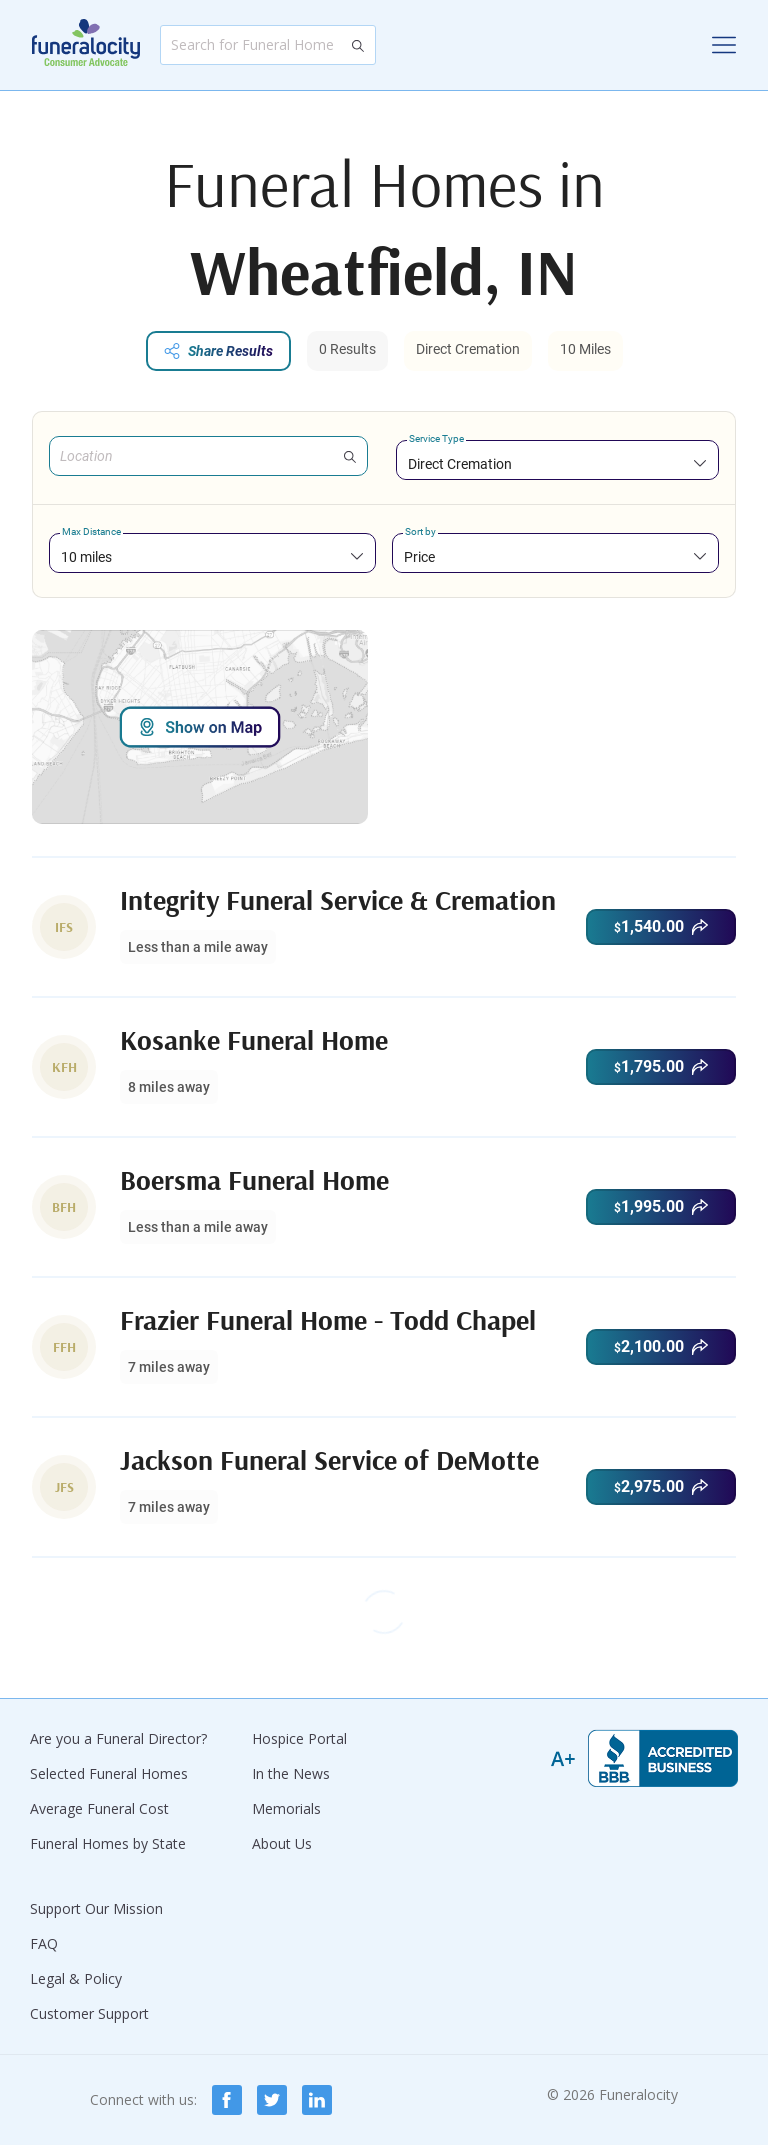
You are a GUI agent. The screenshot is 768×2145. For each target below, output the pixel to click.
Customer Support (89, 2013)
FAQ (44, 1943)
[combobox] (557, 463)
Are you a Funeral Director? (118, 1738)
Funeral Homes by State (108, 1843)
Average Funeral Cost (99, 1808)
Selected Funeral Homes (109, 1773)
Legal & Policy (76, 1978)
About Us (282, 1843)
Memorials (286, 1808)
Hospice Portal (299, 1738)
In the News (291, 1773)
